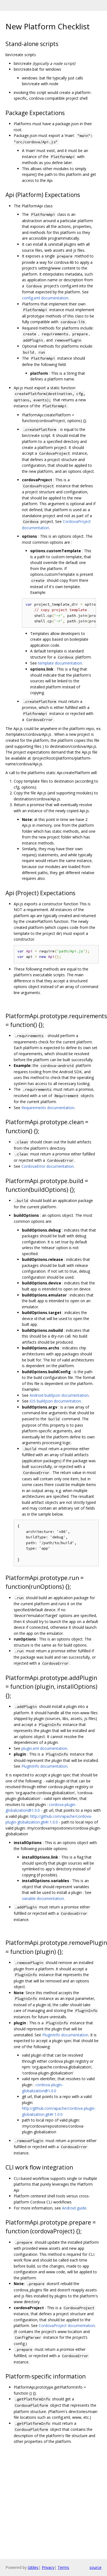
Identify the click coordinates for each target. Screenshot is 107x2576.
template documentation (60, 663)
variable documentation (43, 1898)
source (95, 2567)
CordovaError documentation (47, 1166)
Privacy (48, 2567)
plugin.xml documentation (44, 1748)
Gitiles (33, 2567)
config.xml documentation (45, 297)
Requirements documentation (47, 1107)
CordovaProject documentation (67, 2325)
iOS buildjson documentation (55, 1401)
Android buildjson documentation (59, 1395)
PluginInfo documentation (44, 1766)
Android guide (74, 2208)
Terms (63, 2567)
